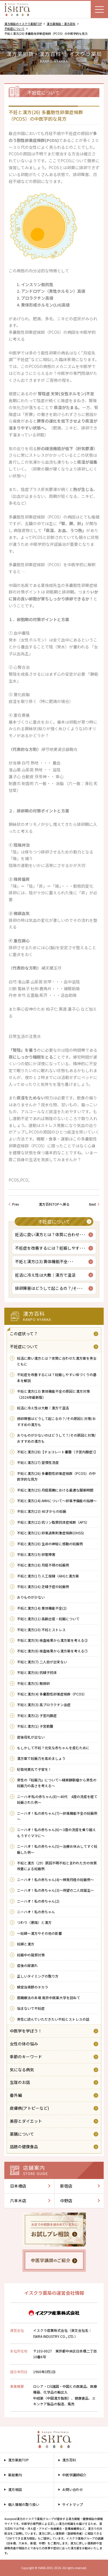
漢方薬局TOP (18, 2459)
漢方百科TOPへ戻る (54, 1204)
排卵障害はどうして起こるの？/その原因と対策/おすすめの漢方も (56, 1421)
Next (92, 1204)
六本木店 (18, 2200)
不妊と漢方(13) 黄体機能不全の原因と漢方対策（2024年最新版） (53, 1394)
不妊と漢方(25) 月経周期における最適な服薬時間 (55, 1490)
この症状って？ (24, 1333)
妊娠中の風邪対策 (31, 1954)
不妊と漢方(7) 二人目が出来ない (42, 1661)
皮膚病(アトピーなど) (29, 2108)
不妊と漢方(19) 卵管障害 (36, 1554)
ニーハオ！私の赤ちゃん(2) (38, 1901)
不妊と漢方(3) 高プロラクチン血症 (44, 1704)
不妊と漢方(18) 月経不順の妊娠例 (43, 1564)
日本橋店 (18, 2186)
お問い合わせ (72, 2489)
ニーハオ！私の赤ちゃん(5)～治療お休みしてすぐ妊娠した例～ (57, 1849)
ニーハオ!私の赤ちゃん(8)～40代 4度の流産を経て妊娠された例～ (57, 1799)
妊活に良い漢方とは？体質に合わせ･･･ (50, 1234)
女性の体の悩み (24, 2044)
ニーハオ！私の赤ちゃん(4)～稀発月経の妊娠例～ (55, 1879)
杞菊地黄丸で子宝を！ (34, 1769)
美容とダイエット (26, 2121)
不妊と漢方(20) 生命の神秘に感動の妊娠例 (50, 1543)
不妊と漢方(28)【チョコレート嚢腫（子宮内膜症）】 (57, 1451)
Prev (15, 1204)
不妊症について (14, 28)
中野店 (66, 2200)
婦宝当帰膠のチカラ (32, 1986)
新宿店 (66, 2186)
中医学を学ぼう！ (26, 2031)
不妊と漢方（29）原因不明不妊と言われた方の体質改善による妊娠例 (57, 1865)
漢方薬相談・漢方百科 (61, 24)
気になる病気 (22, 2069)
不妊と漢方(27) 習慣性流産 (38, 1462)
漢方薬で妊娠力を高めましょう (41, 1758)
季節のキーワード (26, 2056)
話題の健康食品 (24, 2146)
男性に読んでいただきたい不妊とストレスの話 (53, 2019)
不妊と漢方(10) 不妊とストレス (41, 1629)
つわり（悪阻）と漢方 (34, 1922)
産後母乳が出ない (31, 1737)
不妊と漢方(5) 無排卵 (33, 1683)
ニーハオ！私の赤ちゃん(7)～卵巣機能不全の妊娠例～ (57, 1816)
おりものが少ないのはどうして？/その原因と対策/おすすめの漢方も (56, 1438)
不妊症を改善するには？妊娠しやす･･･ (50, 1248)
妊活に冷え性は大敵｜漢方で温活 (45, 1275)
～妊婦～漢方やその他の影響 (39, 1933)
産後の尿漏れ (27, 1965)
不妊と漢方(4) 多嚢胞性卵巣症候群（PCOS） (52, 1693)
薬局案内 (15, 2474)
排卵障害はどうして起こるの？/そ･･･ (49, 1288)
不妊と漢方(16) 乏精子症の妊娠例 (43, 1586)
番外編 (16, 2095)
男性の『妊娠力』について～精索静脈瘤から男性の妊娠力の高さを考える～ (56, 1782)
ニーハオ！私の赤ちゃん (36, 1911)
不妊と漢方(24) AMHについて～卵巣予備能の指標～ (57, 1500)
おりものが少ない (31, 1597)
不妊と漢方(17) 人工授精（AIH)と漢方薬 (48, 1575)
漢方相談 (15, 2489)
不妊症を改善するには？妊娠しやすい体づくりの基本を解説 (56, 1377)
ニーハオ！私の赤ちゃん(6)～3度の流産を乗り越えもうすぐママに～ (56, 1832)
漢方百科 (69, 2459)
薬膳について (22, 2134)
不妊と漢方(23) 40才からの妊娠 (41, 1511)
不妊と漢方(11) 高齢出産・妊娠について (48, 1618)
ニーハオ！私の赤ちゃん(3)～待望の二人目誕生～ (55, 1890)
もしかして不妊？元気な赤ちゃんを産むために (53, 1747)
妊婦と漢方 (25, 1943)
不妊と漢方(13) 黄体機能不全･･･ (44, 1261)
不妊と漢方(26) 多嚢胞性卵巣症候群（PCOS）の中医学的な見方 (56, 1476)
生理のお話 (20, 2082)
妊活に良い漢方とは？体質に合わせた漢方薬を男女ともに (56, 1361)
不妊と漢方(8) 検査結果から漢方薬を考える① (52, 1650)
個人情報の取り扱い (23, 2504)
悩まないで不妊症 (31, 2008)
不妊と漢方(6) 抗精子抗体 (37, 1672)
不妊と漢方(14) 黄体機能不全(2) (42, 1608)
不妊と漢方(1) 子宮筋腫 (35, 1726)
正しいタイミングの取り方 (37, 1976)
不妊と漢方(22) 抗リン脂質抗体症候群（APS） (53, 1522)
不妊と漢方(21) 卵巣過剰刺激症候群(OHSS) (50, 1532)
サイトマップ (72, 2504)
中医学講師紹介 (74, 2474)
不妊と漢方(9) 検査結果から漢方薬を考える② (52, 1640)
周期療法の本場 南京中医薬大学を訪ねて (48, 1997)
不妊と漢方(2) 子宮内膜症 (37, 1715)
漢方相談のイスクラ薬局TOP (23, 24)
